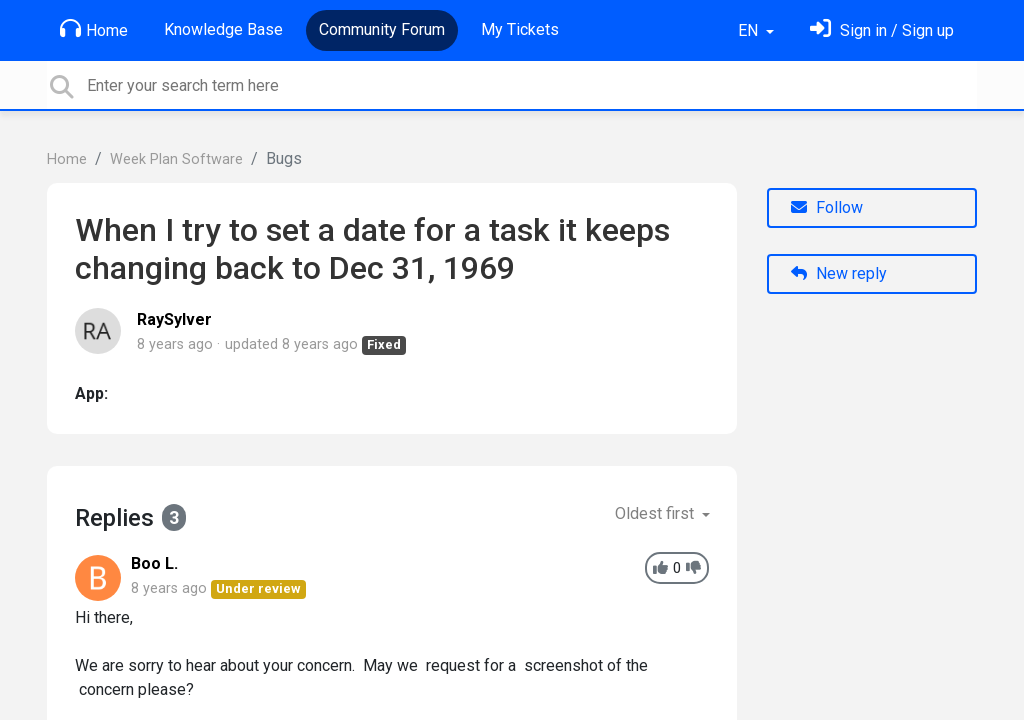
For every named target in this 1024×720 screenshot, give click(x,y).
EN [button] (750, 30)
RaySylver (174, 319)
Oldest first (656, 513)
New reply (839, 273)
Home (94, 29)
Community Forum (382, 29)
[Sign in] (882, 30)
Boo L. (154, 563)
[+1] (660, 568)
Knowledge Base (223, 29)
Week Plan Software (176, 159)
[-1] (693, 568)
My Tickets (520, 29)
